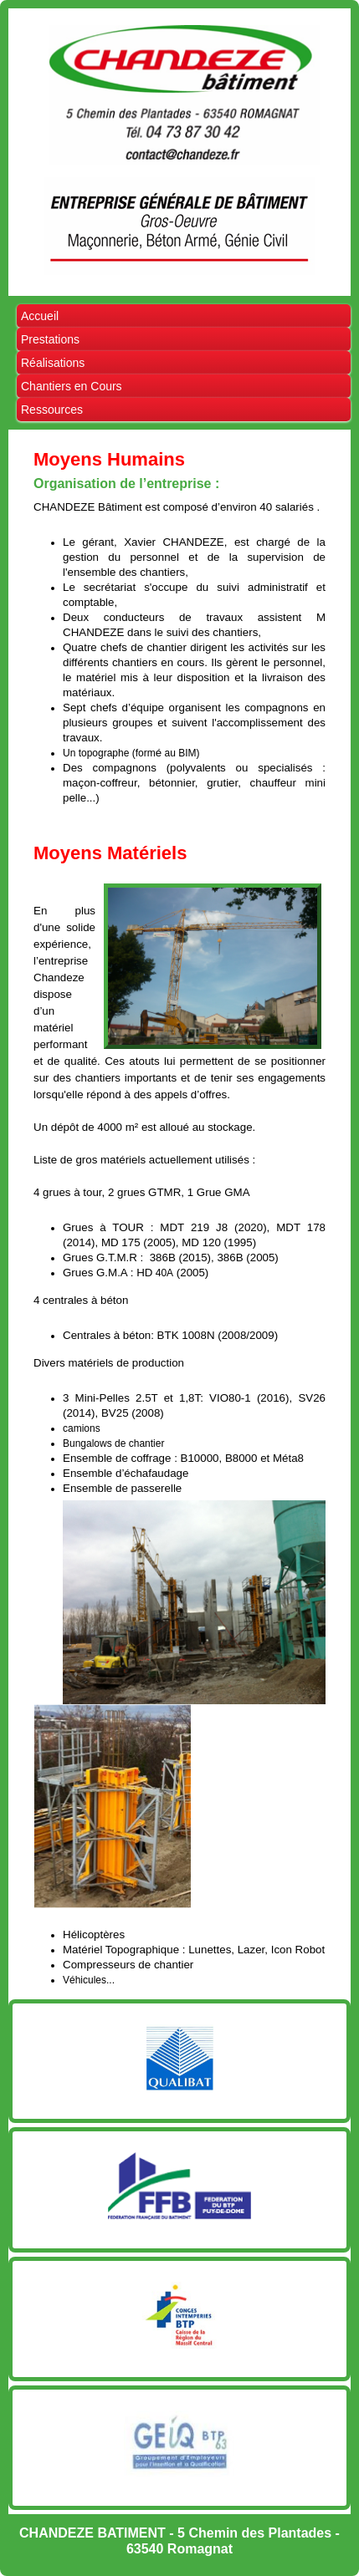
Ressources (52, 409)
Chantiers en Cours (71, 386)
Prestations (50, 339)
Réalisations (53, 362)
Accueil (40, 316)
